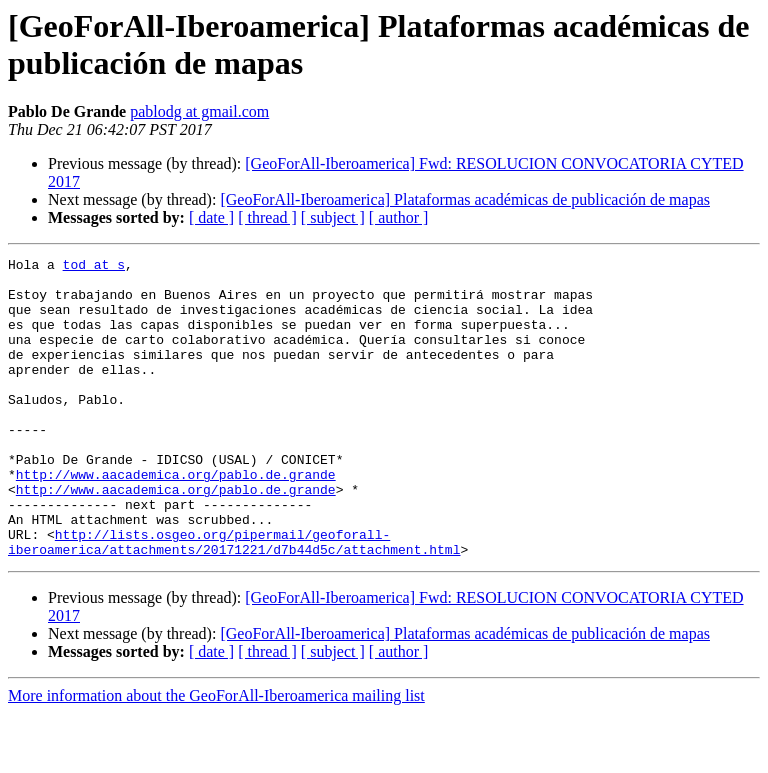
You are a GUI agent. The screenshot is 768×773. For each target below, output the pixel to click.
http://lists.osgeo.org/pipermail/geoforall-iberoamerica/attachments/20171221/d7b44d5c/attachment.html (234, 600)
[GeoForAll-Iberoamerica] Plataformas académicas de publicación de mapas (465, 199)
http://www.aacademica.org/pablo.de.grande (176, 519)
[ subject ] (333, 217)
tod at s (94, 267)
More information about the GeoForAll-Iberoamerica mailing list (216, 755)
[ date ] (211, 217)
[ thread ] (267, 217)
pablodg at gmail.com (199, 111)
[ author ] (399, 217)
